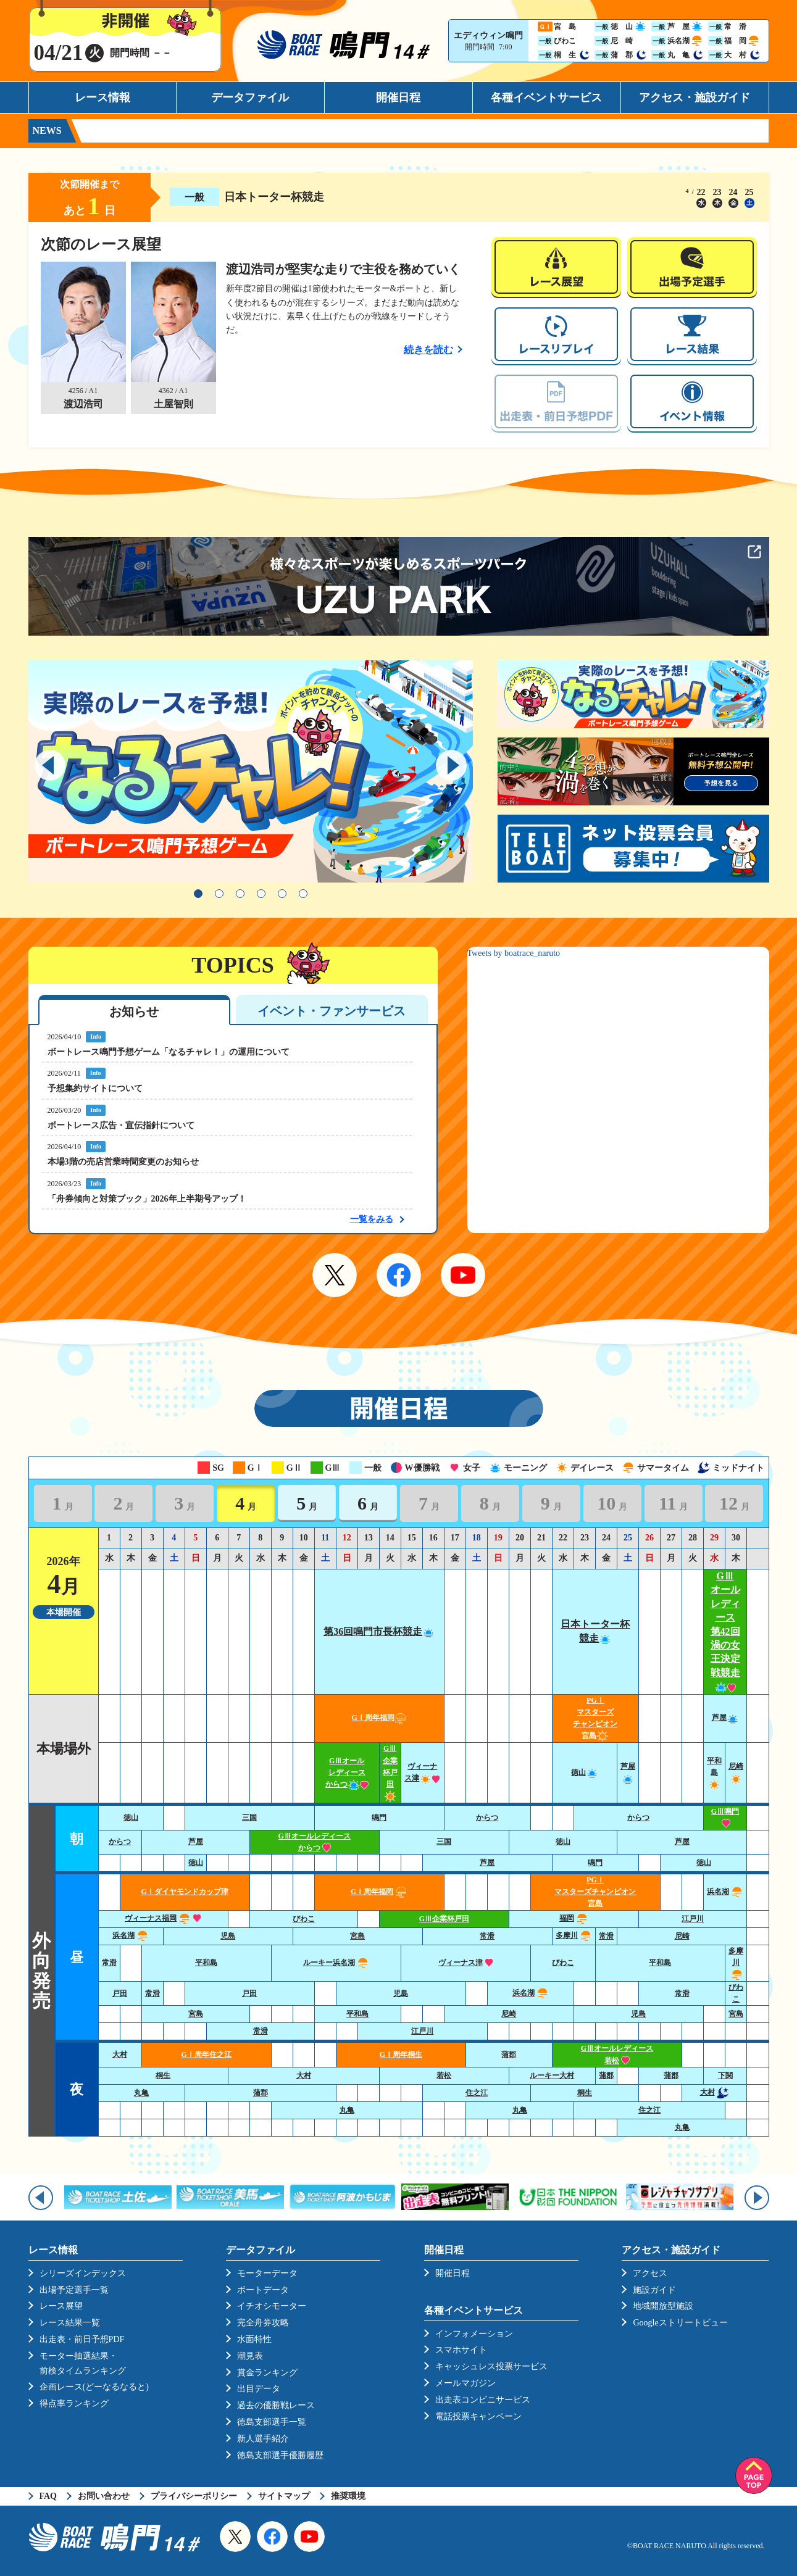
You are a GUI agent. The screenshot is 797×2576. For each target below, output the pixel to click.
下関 (725, 2075)
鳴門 (379, 1817)
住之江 (476, 2092)
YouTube (463, 1275)
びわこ (304, 1918)
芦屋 (725, 1717)
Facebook (399, 1275)
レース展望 (61, 2306)
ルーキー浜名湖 (336, 1962)
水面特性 (254, 2339)
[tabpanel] (250, 771)
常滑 (487, 1936)
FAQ (48, 2496)
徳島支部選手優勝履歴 (280, 2455)
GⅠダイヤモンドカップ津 (184, 1891)
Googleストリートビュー (680, 2322)
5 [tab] (282, 893)
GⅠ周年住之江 (206, 2054)
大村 (119, 2054)
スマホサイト (461, 2349)
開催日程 (398, 97)
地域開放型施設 (663, 2306)
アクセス (650, 2273)
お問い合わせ (104, 2496)
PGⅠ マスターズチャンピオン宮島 (595, 1892)
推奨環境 (348, 2496)
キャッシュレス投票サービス (491, 2366)
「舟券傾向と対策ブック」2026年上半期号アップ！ (147, 1198)
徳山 (584, 1772)
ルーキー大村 (552, 2075)
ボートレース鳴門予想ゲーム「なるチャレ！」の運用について (169, 1052)
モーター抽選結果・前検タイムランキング (83, 2363)
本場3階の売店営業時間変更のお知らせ (123, 1161)
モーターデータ (267, 2273)
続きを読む (428, 350)
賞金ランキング (267, 2372)
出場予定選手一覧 (74, 2290)
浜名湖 (725, 1891)
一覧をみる (371, 1219)
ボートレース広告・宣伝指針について (121, 1125)
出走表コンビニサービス (482, 2399)
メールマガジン (465, 2383)
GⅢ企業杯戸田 (390, 1772)
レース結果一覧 (70, 2322)
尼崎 (682, 1936)
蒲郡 (508, 2054)
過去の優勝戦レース (276, 2405)
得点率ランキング (74, 2403)
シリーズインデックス (83, 2273)
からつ (487, 1817)
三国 (249, 1817)
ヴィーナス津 (465, 1962)
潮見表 (250, 2356)
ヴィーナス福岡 (163, 1918)
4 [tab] (261, 893)
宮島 (357, 1936)
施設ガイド (654, 2290)
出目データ (258, 2388)
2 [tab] (219, 893)
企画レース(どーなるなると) (94, 2386)
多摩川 (574, 1935)
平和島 (714, 1772)
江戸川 (693, 1918)
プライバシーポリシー (194, 2496)
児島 (227, 1936)
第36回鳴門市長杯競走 (379, 1631)
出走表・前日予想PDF (82, 2339)
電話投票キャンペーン (478, 2416)
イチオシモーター (271, 2306)
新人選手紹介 (263, 2438)
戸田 (119, 1993)
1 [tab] (198, 893)
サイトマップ (284, 2496)
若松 (443, 2075)
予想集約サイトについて (95, 1088)
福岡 (573, 1918)
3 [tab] (240, 893)
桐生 (163, 2075)
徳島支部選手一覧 (271, 2422)
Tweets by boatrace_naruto (514, 953)
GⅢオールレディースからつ (347, 1772)
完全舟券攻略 (263, 2322)
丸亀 (141, 2092)
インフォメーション (474, 2333)
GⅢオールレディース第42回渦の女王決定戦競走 (725, 1631)
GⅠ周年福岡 (379, 1717)
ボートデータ (263, 2290)
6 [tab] (303, 893)
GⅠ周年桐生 (401, 2054)
